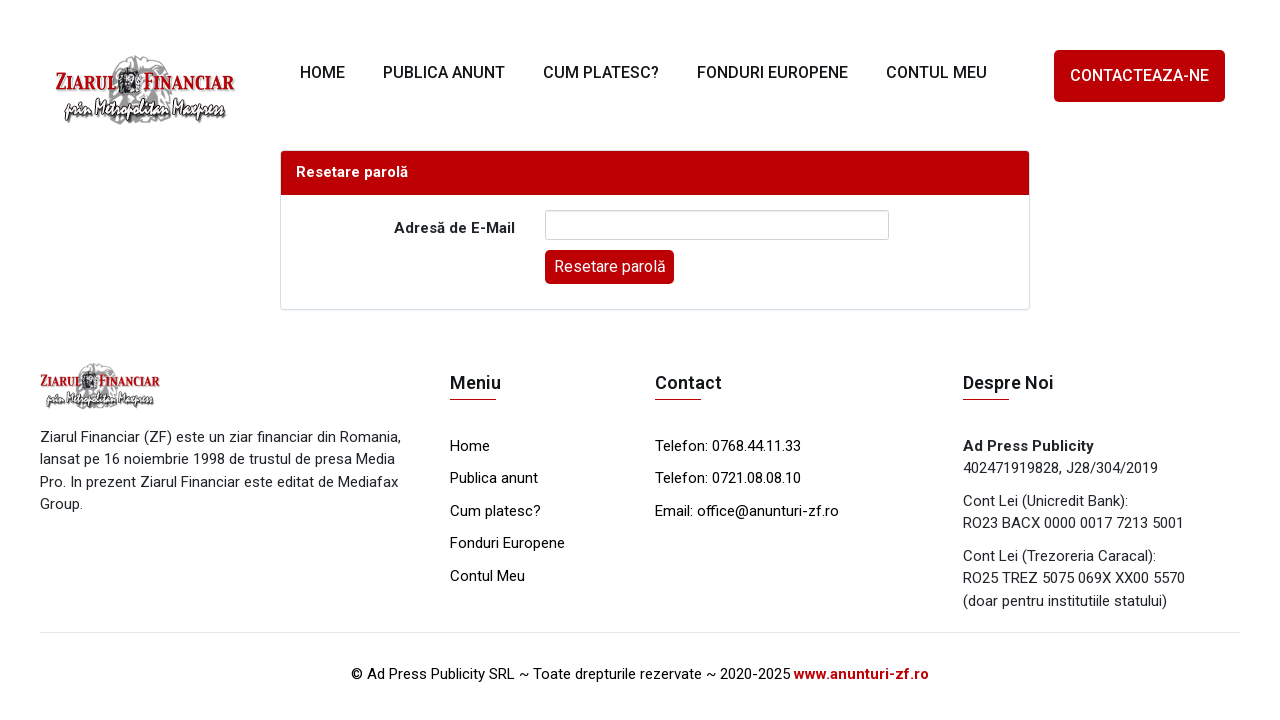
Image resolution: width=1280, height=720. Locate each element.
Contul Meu (487, 576)
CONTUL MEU (936, 72)
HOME (322, 72)
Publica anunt (494, 478)
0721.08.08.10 (754, 478)
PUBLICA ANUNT (444, 72)
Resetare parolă (610, 266)
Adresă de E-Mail (454, 228)
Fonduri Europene (507, 543)
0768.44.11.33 (754, 446)
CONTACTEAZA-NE (1139, 75)
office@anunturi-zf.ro (768, 511)
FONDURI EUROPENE (772, 72)
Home (470, 446)
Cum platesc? (495, 511)
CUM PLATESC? (601, 72)
